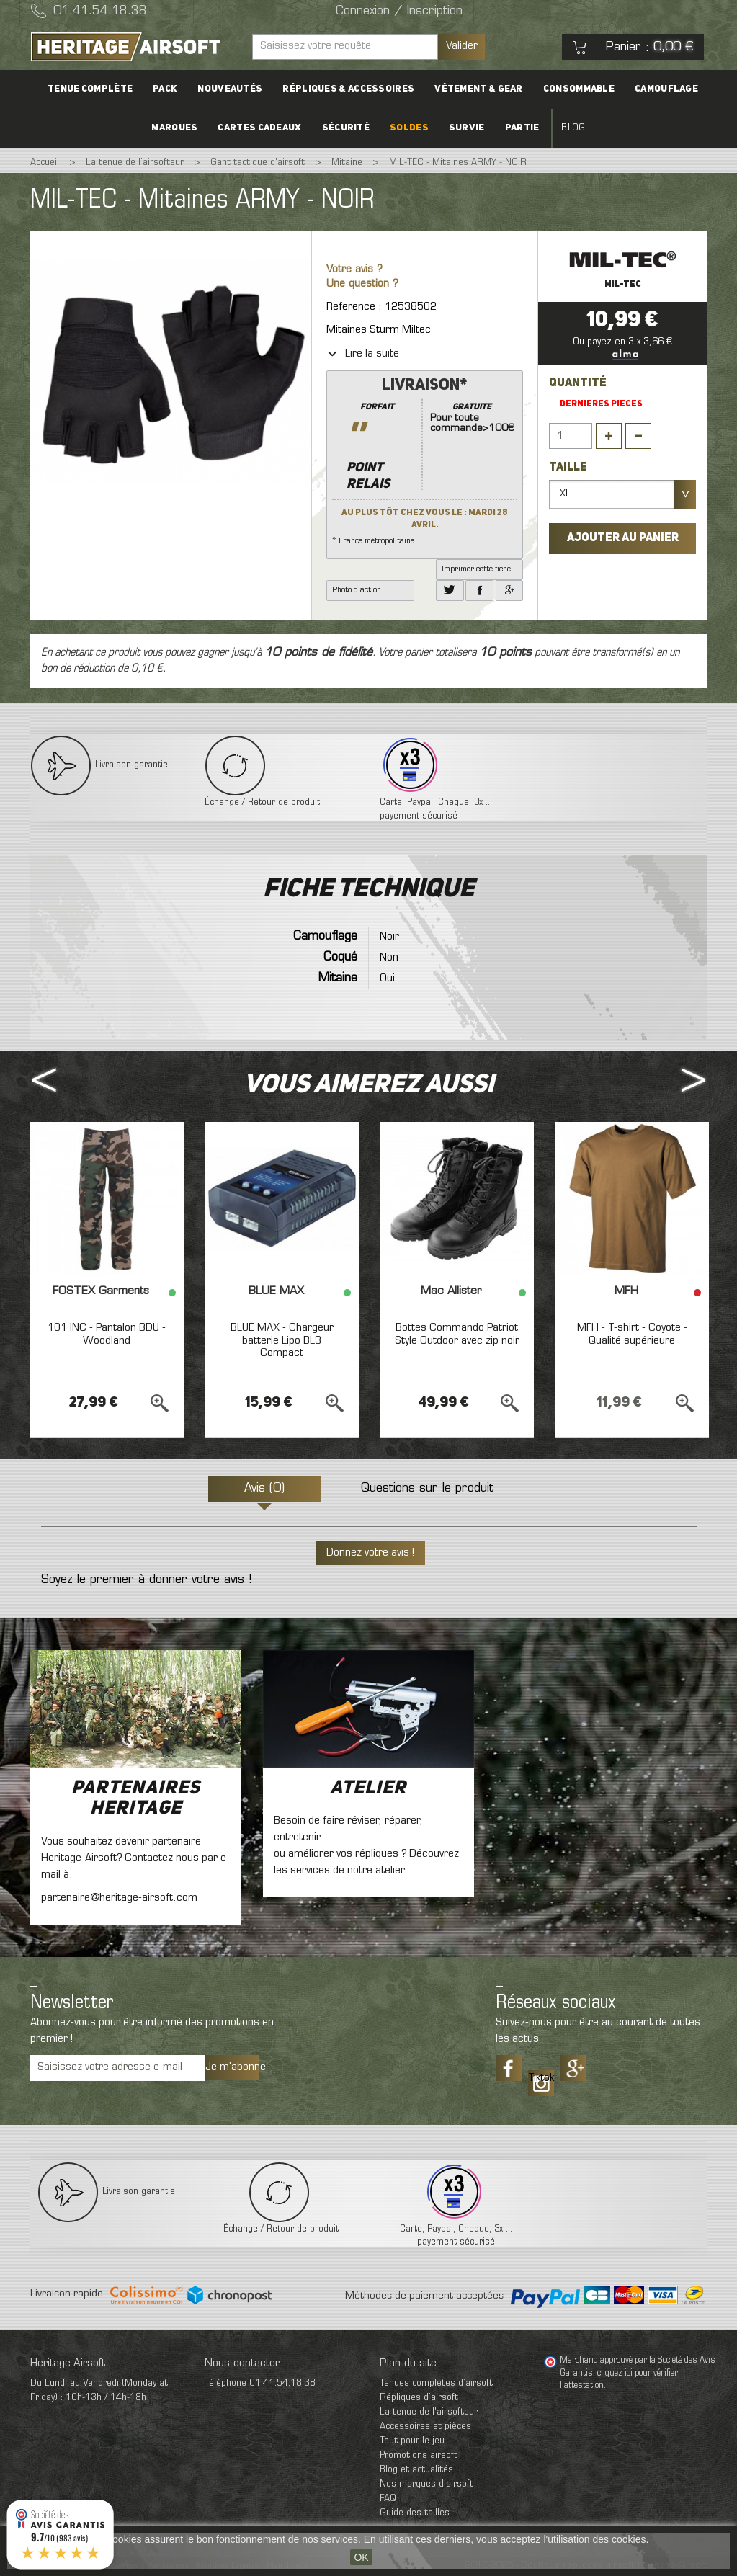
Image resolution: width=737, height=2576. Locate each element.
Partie (522, 128)
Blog (573, 128)
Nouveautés (229, 89)
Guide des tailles (415, 2513)
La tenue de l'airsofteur (429, 2412)
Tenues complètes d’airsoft (436, 2383)
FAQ (388, 2498)
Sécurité (346, 128)
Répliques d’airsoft (419, 2397)
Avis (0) (264, 1488)
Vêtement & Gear (478, 89)
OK (361, 2557)
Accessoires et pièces (425, 2426)
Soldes (409, 128)
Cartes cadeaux (259, 128)
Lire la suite (362, 354)
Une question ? (362, 284)
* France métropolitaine (424, 460)
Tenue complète (90, 89)
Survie (467, 128)
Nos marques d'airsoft (426, 2484)
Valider (462, 46)
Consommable (579, 89)
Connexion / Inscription (399, 11)
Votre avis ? (354, 269)
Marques (174, 128)
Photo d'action (356, 590)
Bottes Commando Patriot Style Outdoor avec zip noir (457, 1334)
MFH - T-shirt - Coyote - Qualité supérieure (632, 1334)
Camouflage (666, 89)
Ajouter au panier (623, 538)
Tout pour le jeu (412, 2440)
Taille (569, 467)
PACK (165, 89)
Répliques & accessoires (348, 89)
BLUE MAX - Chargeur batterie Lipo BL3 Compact (282, 1340)
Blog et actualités (416, 2469)
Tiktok (541, 2078)
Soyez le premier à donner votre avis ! (146, 1580)
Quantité (578, 383)
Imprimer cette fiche (476, 569)
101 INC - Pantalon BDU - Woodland (107, 1334)
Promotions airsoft (418, 2455)
